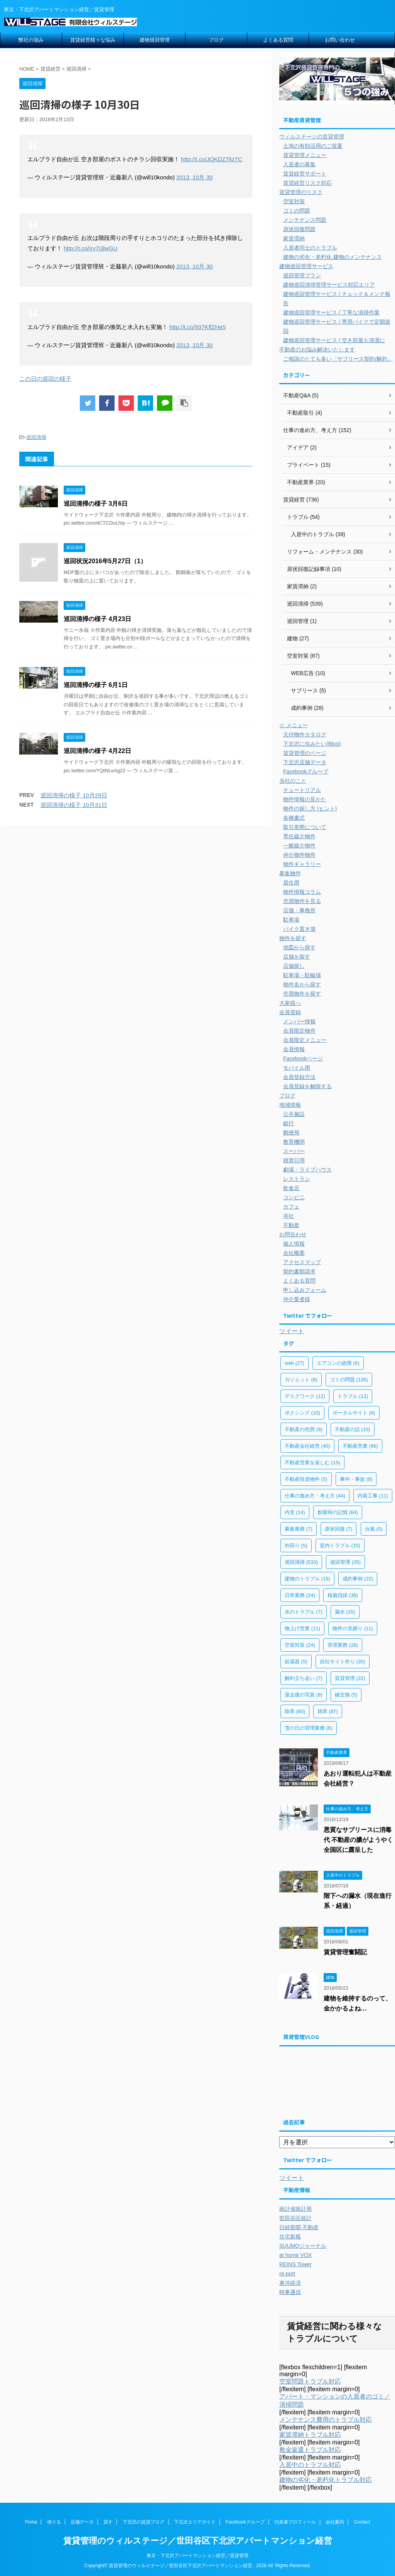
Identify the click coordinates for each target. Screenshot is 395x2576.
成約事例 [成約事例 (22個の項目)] (358, 1579)
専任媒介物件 (299, 836)
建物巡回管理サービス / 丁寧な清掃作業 (331, 312)
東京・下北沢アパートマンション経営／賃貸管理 (197, 2555)
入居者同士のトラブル (310, 248)
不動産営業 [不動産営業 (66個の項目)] (360, 1446)
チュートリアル (302, 790)
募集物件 (290, 873)
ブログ (216, 40)
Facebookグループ (305, 771)
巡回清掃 (36, 437)
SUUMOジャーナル (302, 2246)
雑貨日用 (294, 1160)
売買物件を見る (302, 901)
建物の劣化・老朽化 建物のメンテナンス (332, 257)
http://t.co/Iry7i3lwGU (90, 248)
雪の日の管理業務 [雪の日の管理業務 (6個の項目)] (309, 1728)
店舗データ (82, 2522)
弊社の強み (31, 40)
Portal (31, 2522)
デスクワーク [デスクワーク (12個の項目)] (305, 1396)
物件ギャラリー (302, 864)
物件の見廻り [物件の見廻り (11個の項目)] (353, 1628)
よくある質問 (278, 40)
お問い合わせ (340, 40)
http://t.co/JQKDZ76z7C (211, 159)
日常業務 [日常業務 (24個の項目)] (300, 1595)
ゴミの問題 (296, 211)
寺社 (288, 1216)
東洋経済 (290, 2283)
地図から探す (299, 947)
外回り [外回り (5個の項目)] (296, 1545)
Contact (362, 2522)
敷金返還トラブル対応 (310, 2449)
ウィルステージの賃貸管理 (311, 136)
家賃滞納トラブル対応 (310, 2434)
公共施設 (294, 1114)
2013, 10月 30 (194, 177)
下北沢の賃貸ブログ (143, 2522)
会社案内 (335, 2522)
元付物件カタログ (304, 734)
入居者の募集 (299, 164)
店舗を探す (296, 957)
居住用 (291, 882)
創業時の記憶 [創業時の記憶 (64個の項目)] (337, 1512)
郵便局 (291, 1132)
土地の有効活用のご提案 (313, 146)
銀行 (288, 1123)
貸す (108, 2522)
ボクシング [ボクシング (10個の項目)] (302, 1413)
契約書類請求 (299, 1271)
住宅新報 (290, 2236)
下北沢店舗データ (304, 762)
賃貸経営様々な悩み (92, 40)
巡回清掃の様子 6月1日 (96, 685)
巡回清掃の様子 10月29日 (74, 795)
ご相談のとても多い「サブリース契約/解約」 (338, 359)
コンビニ (294, 1197)
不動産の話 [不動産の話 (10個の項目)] (352, 1429)
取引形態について (304, 827)
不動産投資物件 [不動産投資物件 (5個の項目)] (306, 1479)
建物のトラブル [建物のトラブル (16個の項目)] (307, 1579)
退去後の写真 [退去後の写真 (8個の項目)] (303, 1695)
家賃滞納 (294, 238)
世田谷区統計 (295, 2218)
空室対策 (294, 201)
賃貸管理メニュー (304, 155)
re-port (287, 2273)
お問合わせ (292, 1234)
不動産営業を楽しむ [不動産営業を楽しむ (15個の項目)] (312, 1462)
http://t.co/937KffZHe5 (197, 327)
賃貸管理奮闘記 (345, 1952)
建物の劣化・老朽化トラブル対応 (325, 2479)
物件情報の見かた (304, 799)
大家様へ (290, 1003)
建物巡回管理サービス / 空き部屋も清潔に (334, 340)
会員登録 (290, 1012)
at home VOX (295, 2255)
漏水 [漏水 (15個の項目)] (345, 1612)
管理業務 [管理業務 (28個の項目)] (342, 1645)
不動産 (291, 1225)
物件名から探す (302, 984)
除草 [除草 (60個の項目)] (295, 1711)
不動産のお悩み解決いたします (317, 349)
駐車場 (291, 920)
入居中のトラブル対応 (310, 2464)
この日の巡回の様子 (45, 378)
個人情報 (294, 1244)
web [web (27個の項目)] (294, 1363)
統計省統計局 (295, 2209)
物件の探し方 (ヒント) (310, 808)
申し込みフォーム (304, 1290)
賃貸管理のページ (304, 753)
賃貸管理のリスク (300, 192)
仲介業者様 (296, 1299)
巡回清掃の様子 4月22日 (97, 751)
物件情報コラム (302, 892)
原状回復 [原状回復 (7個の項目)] (339, 1529)
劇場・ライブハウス (307, 1169)
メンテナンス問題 (304, 220)
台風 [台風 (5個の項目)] (374, 1529)
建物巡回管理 (155, 40)
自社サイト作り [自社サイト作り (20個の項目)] (342, 1661)
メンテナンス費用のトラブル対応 (325, 2419)
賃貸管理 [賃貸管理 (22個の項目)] (350, 1678)
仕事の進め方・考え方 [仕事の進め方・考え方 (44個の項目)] (315, 1496)
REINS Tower (295, 2264)
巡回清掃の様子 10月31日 (74, 805)
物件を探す (292, 938)
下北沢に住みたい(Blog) (312, 744)
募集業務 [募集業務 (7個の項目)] (298, 1529)
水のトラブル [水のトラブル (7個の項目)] (303, 1612)
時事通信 (290, 2292)
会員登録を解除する (307, 1086)
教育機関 (294, 1142)
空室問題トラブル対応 (310, 2381)
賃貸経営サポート (304, 173)
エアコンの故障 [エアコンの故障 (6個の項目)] (338, 1363)
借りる (54, 2522)
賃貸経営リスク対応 (307, 183)
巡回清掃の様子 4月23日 (97, 619)
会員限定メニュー (304, 1040)
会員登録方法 (299, 1077)
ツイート (291, 1331)
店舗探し (294, 966)
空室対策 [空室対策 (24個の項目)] (300, 1645)
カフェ (291, 1207)
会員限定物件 (299, 1031)
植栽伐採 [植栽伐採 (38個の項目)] (342, 1595)
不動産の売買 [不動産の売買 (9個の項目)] (303, 1429)
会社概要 (294, 1253)
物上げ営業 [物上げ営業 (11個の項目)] (302, 1628)
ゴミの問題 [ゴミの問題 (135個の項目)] (349, 1380)
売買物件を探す (302, 994)
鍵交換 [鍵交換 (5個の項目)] (346, 1695)
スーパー (294, 1151)
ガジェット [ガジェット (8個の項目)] (301, 1380)
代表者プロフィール (295, 2522)
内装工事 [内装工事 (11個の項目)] (373, 1496)
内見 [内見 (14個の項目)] (295, 1512)
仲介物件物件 (299, 855)
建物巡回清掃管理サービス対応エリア (329, 285)
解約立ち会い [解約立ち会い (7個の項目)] (303, 1678)
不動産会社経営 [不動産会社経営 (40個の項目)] (307, 1446)
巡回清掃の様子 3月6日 (96, 503)
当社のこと (292, 781)
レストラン (296, 1179)
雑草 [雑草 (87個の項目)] (327, 1711)
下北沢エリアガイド (195, 2522)
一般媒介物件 (299, 845)
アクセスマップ (302, 1262)
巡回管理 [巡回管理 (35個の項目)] (345, 1562)
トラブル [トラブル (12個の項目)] (353, 1396)
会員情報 (294, 1049)
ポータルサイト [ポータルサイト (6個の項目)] (354, 1413)
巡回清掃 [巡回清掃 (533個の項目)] (301, 1562)
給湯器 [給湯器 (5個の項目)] (296, 1661)
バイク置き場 (299, 929)
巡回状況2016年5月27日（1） (105, 561)
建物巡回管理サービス (306, 266)
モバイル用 (296, 1068)
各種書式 (294, 818)
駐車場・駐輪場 (302, 975)
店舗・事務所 (299, 910)
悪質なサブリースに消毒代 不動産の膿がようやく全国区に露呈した (358, 1839)
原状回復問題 (299, 229)
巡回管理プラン (302, 275)
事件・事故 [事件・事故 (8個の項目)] (356, 1479)
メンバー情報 (299, 1021)
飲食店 (291, 1188)
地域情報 (290, 1105)
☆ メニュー (293, 725)
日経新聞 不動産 (299, 2227)
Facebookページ (303, 1058)
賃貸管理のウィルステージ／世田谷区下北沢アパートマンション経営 (197, 2541)
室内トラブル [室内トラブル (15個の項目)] (340, 1545)
